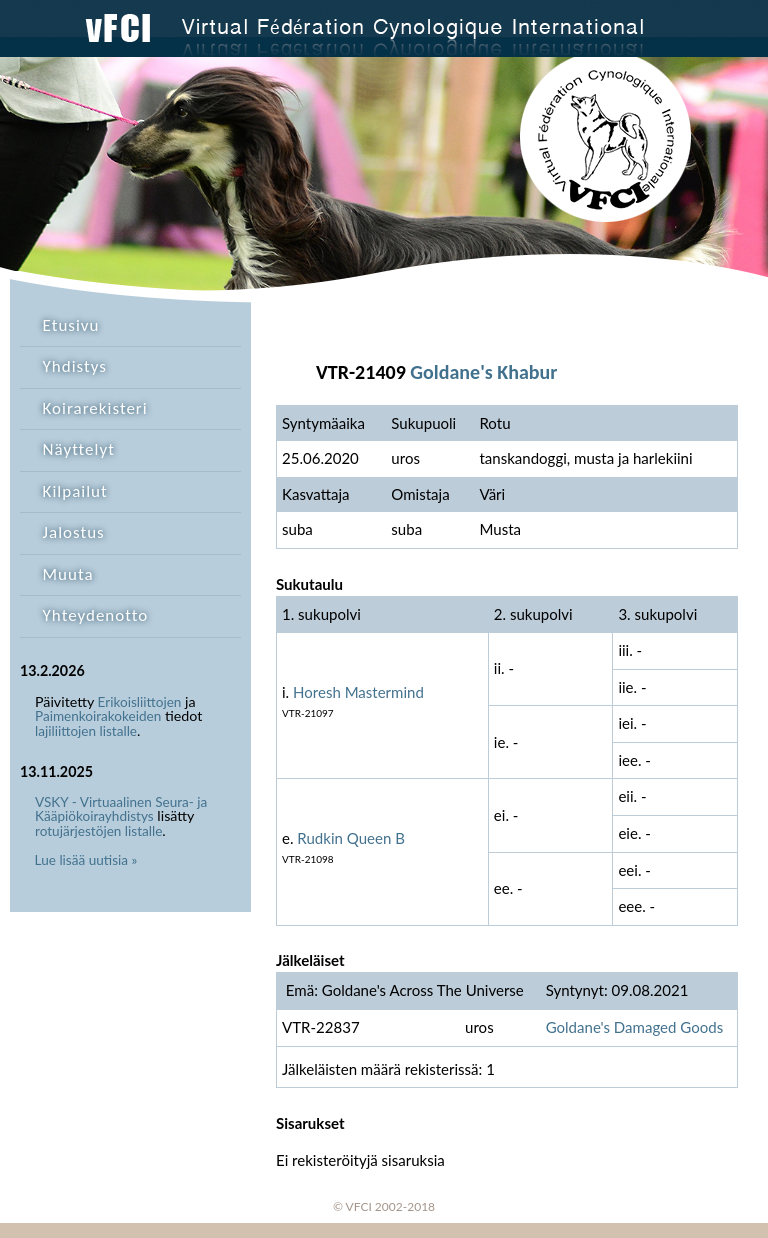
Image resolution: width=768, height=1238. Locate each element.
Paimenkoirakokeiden (98, 716)
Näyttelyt (79, 449)
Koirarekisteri (95, 408)
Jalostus (74, 532)
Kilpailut (75, 491)
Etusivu (71, 325)
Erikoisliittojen (140, 702)
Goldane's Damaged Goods (635, 1027)
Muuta (68, 574)
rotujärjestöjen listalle (98, 831)
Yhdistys (75, 366)
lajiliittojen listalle (86, 731)
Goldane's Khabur (483, 372)
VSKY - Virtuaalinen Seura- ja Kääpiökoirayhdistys (121, 809)
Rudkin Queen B (351, 838)
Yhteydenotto (96, 615)
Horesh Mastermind (358, 692)
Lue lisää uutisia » (86, 860)
